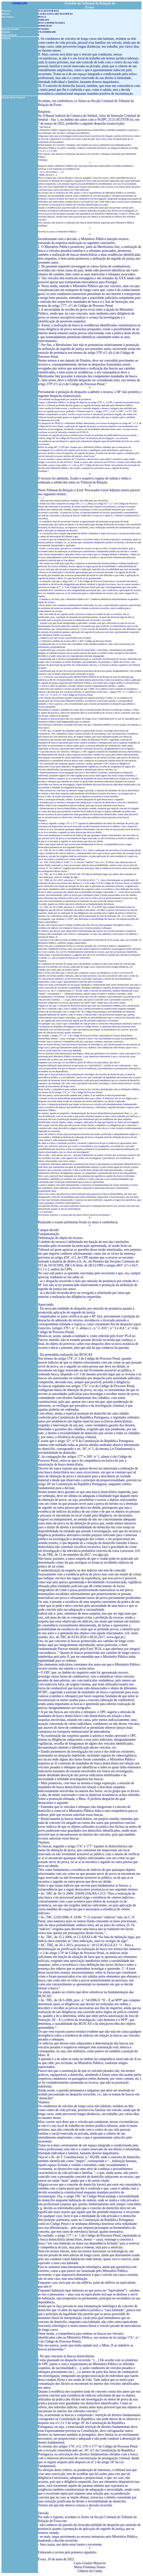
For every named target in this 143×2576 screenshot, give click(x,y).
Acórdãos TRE (19, 2)
